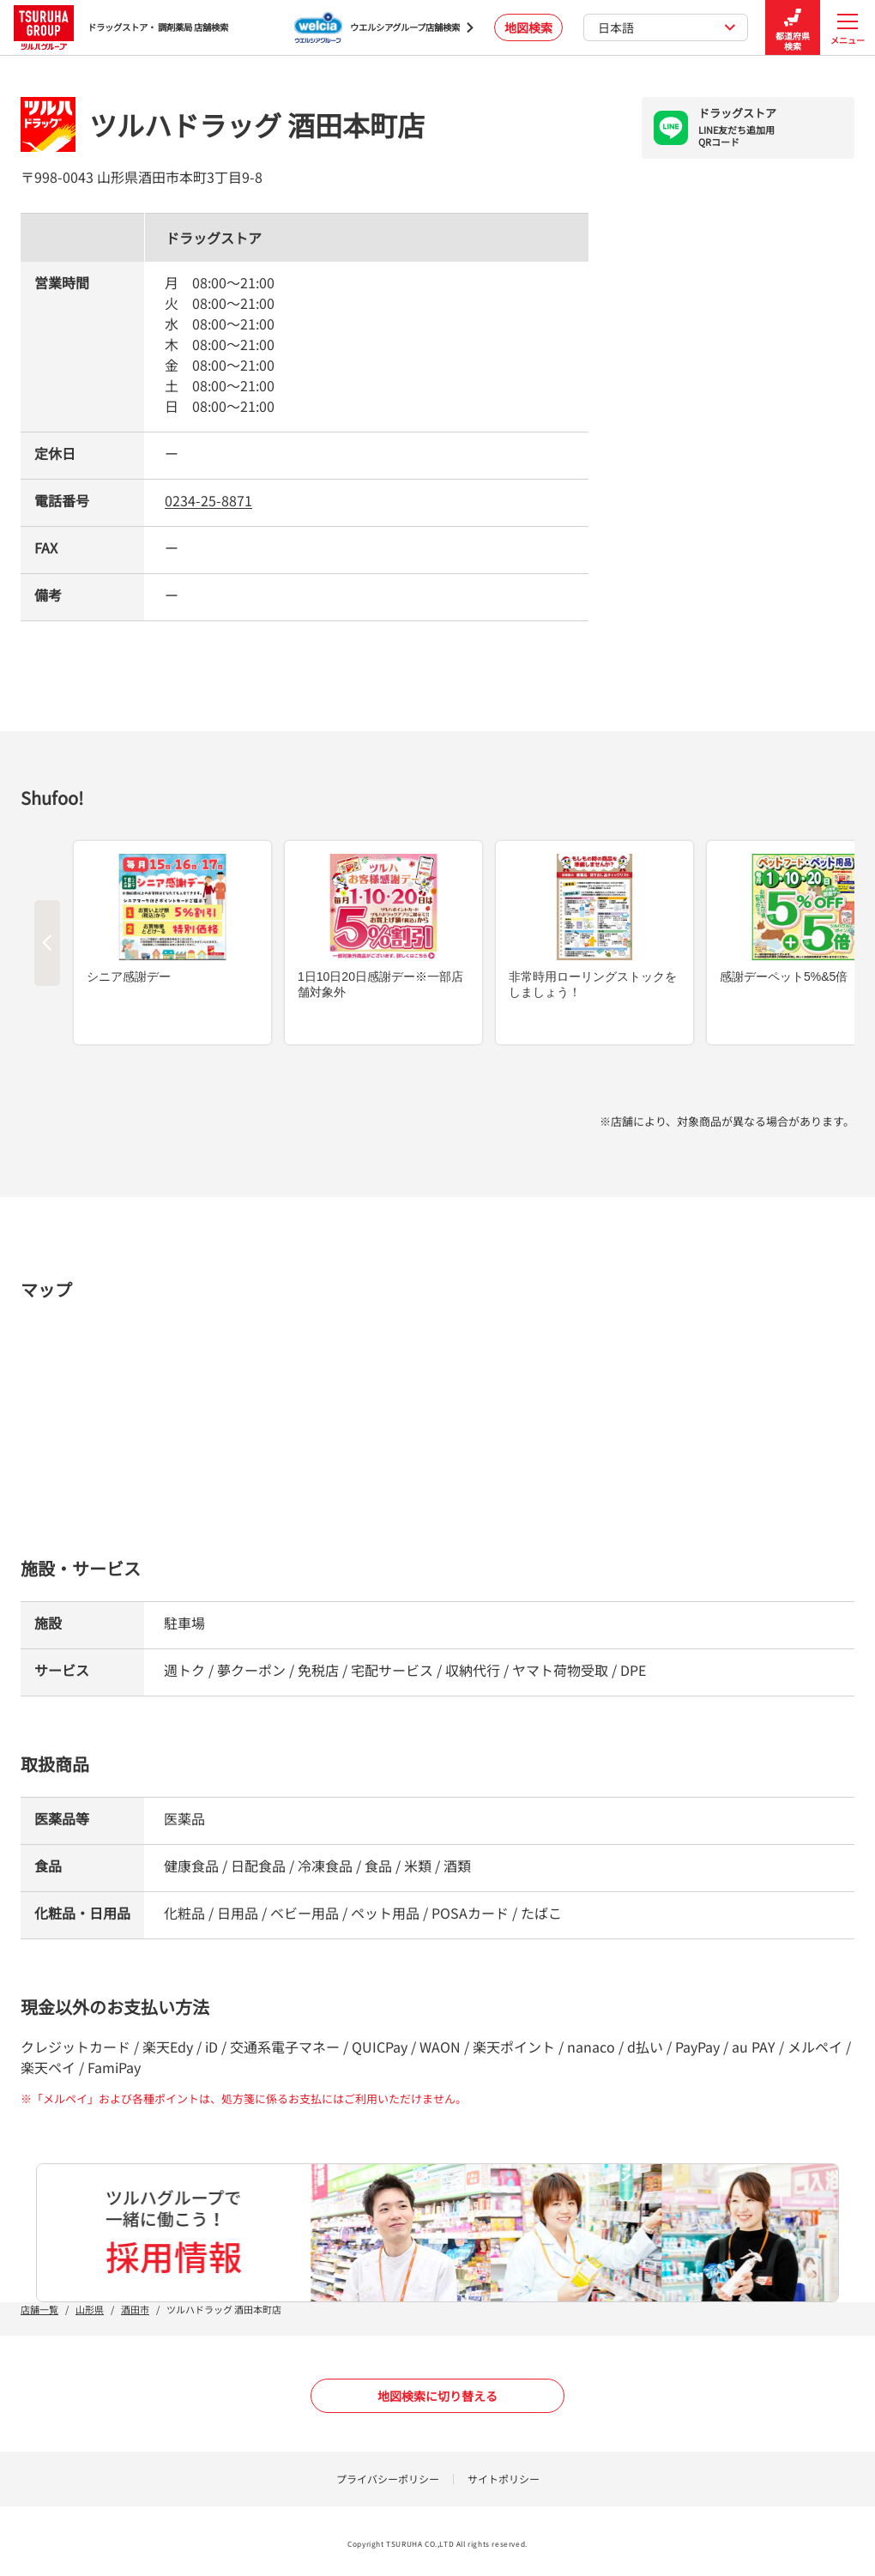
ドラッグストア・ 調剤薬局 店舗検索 (121, 27)
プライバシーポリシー (387, 2478)
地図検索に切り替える (437, 2395)
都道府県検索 (792, 27)
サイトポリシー (504, 2478)
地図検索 (528, 27)
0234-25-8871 (208, 500)
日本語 (667, 27)
